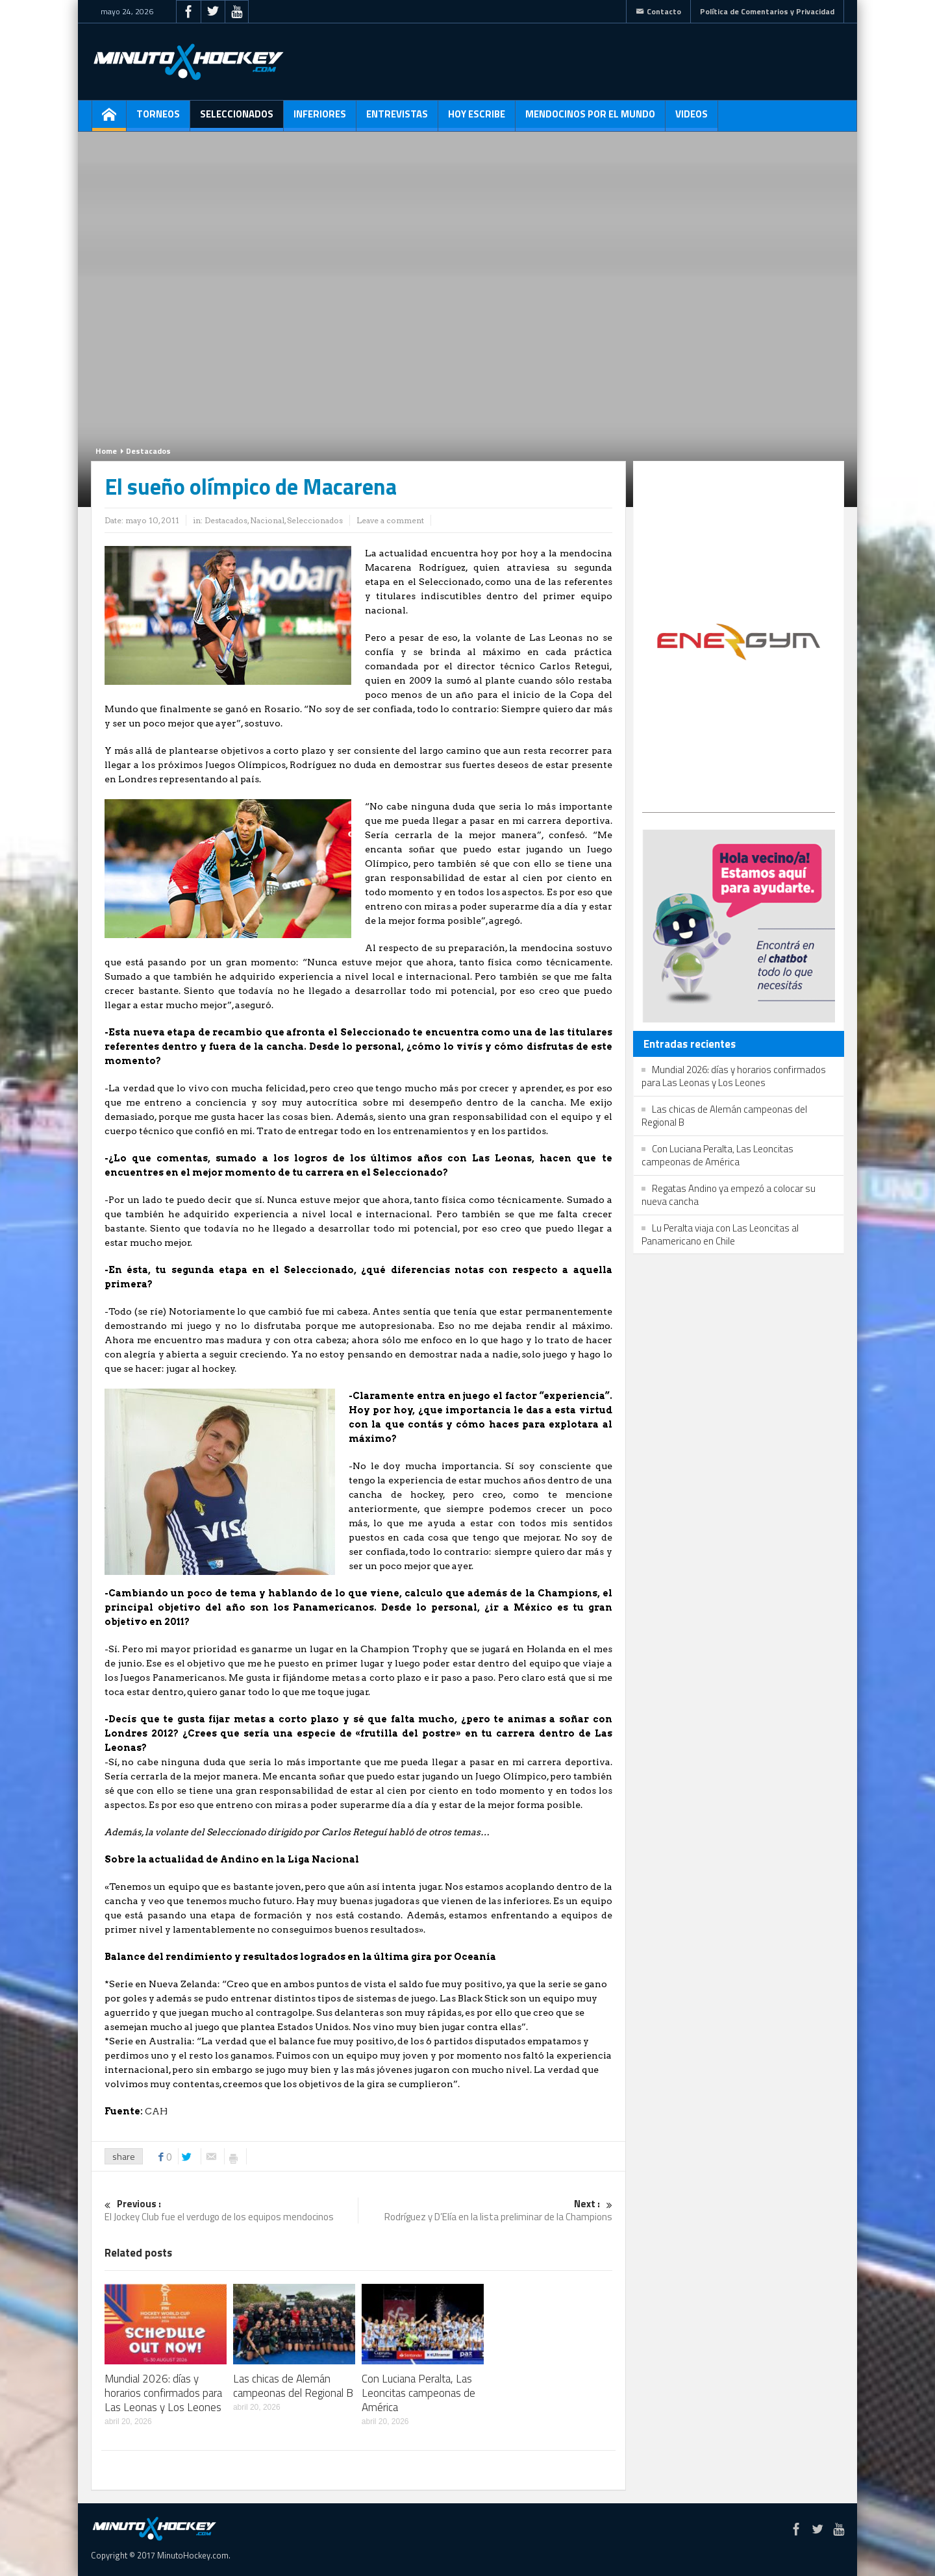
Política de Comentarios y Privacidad (767, 11)
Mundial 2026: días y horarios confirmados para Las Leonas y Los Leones (163, 2393)
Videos (691, 118)
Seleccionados (236, 118)
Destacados (148, 451)
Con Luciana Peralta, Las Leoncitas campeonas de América (418, 2393)
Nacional (267, 520)
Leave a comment (390, 520)
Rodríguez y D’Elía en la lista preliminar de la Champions (485, 2211)
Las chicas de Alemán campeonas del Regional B (293, 2385)
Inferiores (320, 118)
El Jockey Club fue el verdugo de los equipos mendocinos (231, 2211)
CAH (156, 2111)
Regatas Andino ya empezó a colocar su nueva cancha (729, 1195)
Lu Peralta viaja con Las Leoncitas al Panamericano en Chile (720, 1234)
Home (106, 451)
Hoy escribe (476, 118)
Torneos (158, 118)
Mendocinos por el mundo (590, 118)
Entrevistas (397, 118)
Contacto (658, 11)
